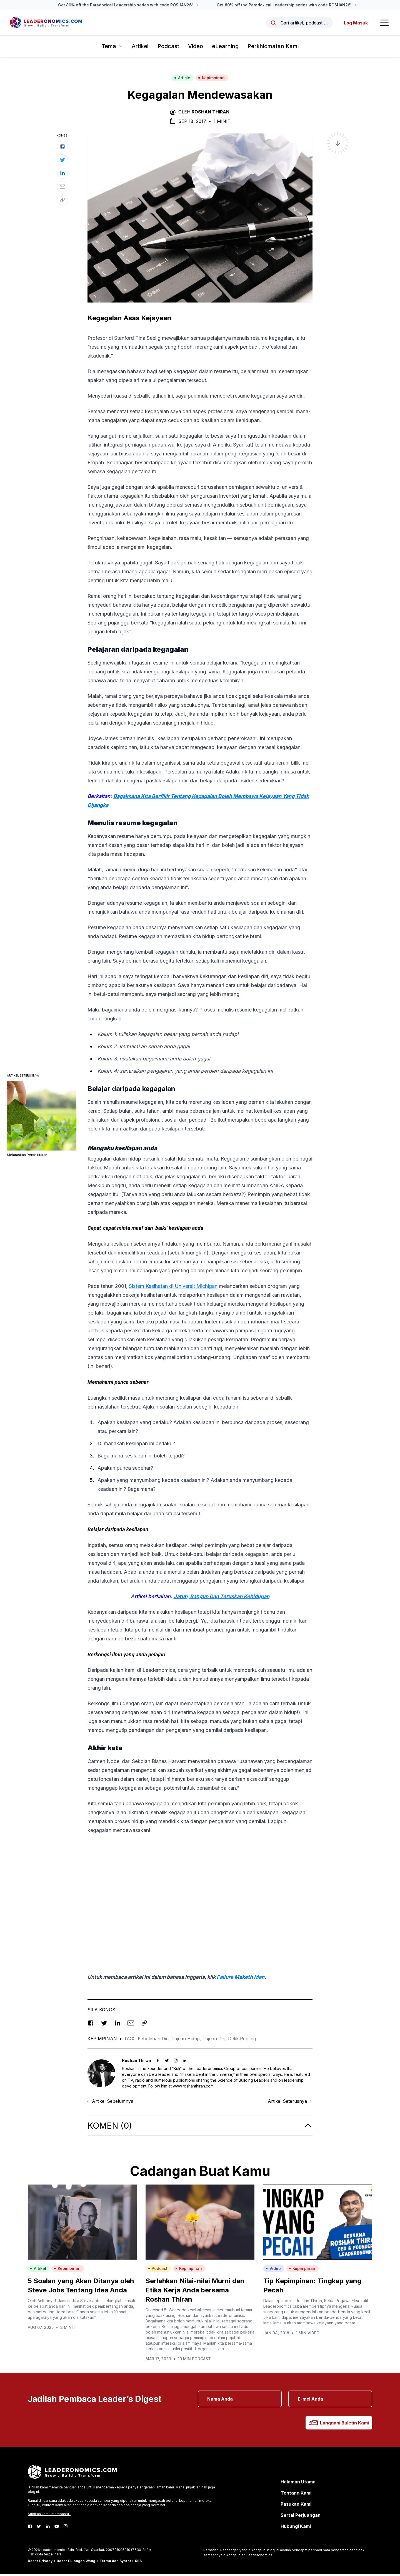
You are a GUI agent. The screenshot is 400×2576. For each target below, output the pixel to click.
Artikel (140, 47)
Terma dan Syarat (115, 2562)
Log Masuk (355, 23)
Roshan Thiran (210, 113)
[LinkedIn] (48, 2528)
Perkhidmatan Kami (273, 47)
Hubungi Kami (296, 2528)
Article (182, 79)
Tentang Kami (296, 2494)
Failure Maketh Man (240, 1979)
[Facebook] (30, 2528)
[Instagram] (65, 2528)
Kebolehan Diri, (154, 2040)
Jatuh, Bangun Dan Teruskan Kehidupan (221, 1598)
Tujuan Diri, (215, 2040)
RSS (138, 2562)
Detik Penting (242, 2040)
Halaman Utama (298, 2483)
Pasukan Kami (296, 2505)
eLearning (225, 47)
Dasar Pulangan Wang (76, 2562)
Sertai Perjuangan (301, 2517)
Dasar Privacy (40, 2562)
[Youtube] (56, 2528)
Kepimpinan (211, 79)
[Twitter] (39, 2528)
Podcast (168, 47)
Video (195, 47)
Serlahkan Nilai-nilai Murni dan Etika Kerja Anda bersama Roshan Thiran (195, 2292)
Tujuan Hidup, (186, 2040)
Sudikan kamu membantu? (49, 2515)
